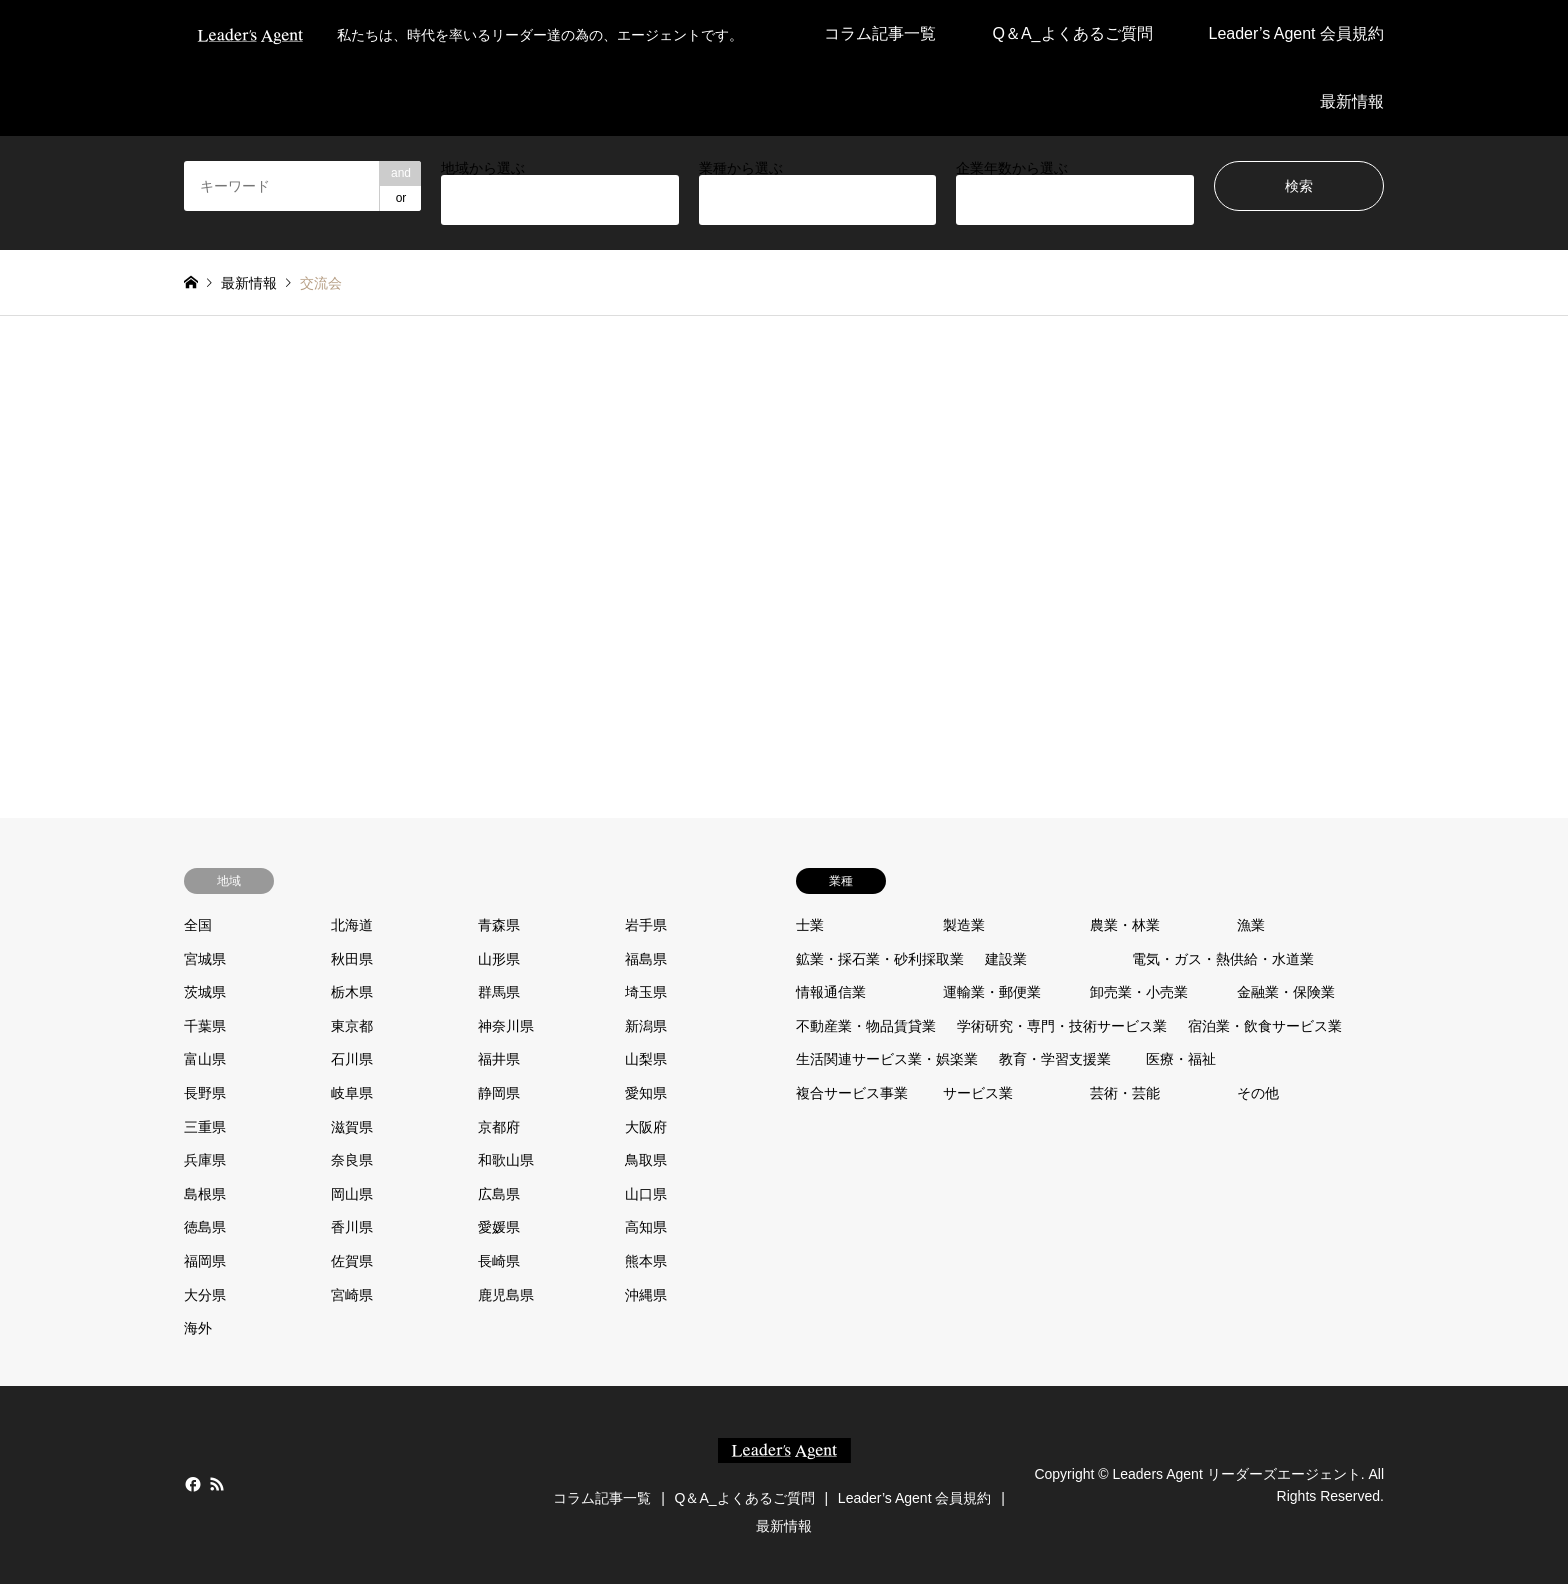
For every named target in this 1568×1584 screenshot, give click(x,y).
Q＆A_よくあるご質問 (1072, 33)
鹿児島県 (506, 1295)
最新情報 (1352, 101)
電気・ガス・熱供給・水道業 (1223, 959)
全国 (198, 925)
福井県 (499, 1059)
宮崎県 (352, 1295)
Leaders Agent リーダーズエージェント (1236, 1473)
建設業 (1006, 959)
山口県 (646, 1194)
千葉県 (205, 1026)
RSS (217, 1484)
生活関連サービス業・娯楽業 (887, 1059)
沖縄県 (646, 1295)
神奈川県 (506, 1026)
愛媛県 (499, 1227)
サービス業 (978, 1093)
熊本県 (646, 1261)
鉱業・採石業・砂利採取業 (880, 959)
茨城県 (205, 992)
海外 (198, 1328)
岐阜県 (352, 1093)
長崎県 (499, 1261)
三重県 (205, 1127)
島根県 (205, 1194)
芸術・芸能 (1125, 1093)
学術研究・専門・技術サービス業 (1062, 1026)
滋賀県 (352, 1127)
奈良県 (352, 1160)
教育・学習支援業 (1055, 1059)
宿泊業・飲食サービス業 (1265, 1026)
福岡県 (205, 1261)
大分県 (205, 1295)
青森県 (499, 925)
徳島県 (205, 1227)
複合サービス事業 (852, 1093)
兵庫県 (205, 1160)
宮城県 (205, 959)
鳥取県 (646, 1160)
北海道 (352, 925)
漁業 (1251, 925)
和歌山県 (506, 1160)
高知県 (646, 1227)
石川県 (352, 1059)
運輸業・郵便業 (992, 992)
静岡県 (499, 1093)
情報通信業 (831, 992)
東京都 (352, 1026)
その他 (1258, 1093)
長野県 (205, 1093)
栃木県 (352, 992)
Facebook (191, 1484)
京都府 (499, 1127)
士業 (810, 925)
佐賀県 (352, 1261)
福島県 (646, 959)
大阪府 (646, 1127)
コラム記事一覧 (880, 33)
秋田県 (352, 959)
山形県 (499, 959)
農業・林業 (1125, 925)
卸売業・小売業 (1139, 992)
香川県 (352, 1227)
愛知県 (646, 1093)
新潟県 (646, 1026)
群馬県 (499, 992)
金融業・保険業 (1286, 992)
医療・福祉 (1181, 1059)
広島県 (499, 1194)
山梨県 (646, 1059)
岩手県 (646, 925)
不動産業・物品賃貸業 (866, 1026)
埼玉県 (646, 992)
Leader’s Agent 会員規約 (1297, 33)
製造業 (964, 925)
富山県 (205, 1059)
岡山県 (352, 1194)
